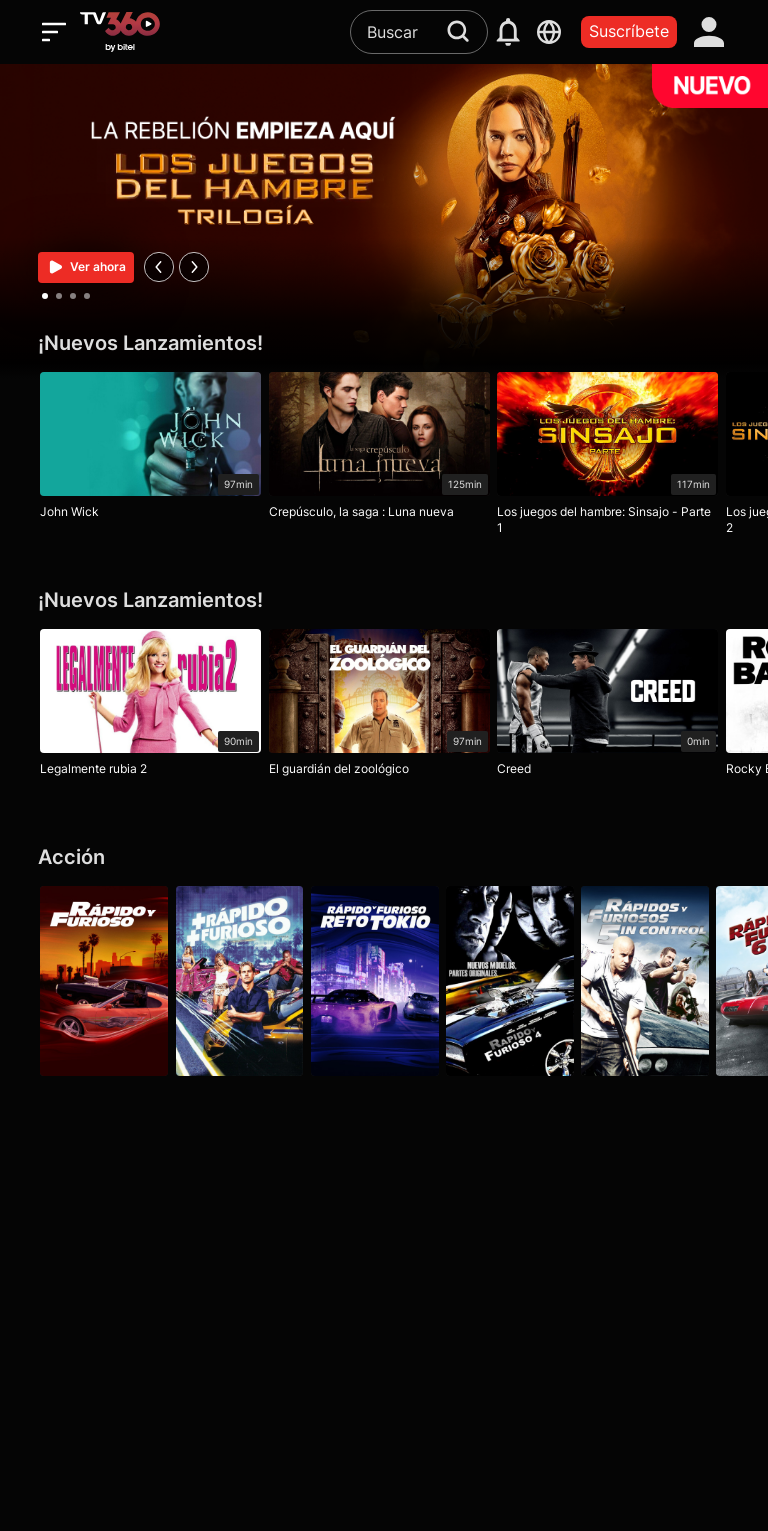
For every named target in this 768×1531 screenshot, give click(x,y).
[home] (120, 32)
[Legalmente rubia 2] (150, 707)
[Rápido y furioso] (104, 981)
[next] (194, 267)
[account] (709, 32)
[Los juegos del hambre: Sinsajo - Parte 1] (616, 458)
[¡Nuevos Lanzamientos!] (383, 343)
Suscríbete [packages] (629, 31)
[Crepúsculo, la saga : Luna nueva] (383, 450)
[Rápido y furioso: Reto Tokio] (384, 981)
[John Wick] (150, 450)
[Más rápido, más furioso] (244, 981)
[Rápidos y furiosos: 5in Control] (664, 981)
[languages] (549, 32)
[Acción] (383, 857)
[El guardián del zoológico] (383, 707)
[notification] (508, 32)
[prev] (159, 267)
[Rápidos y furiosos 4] (524, 981)
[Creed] (616, 707)
